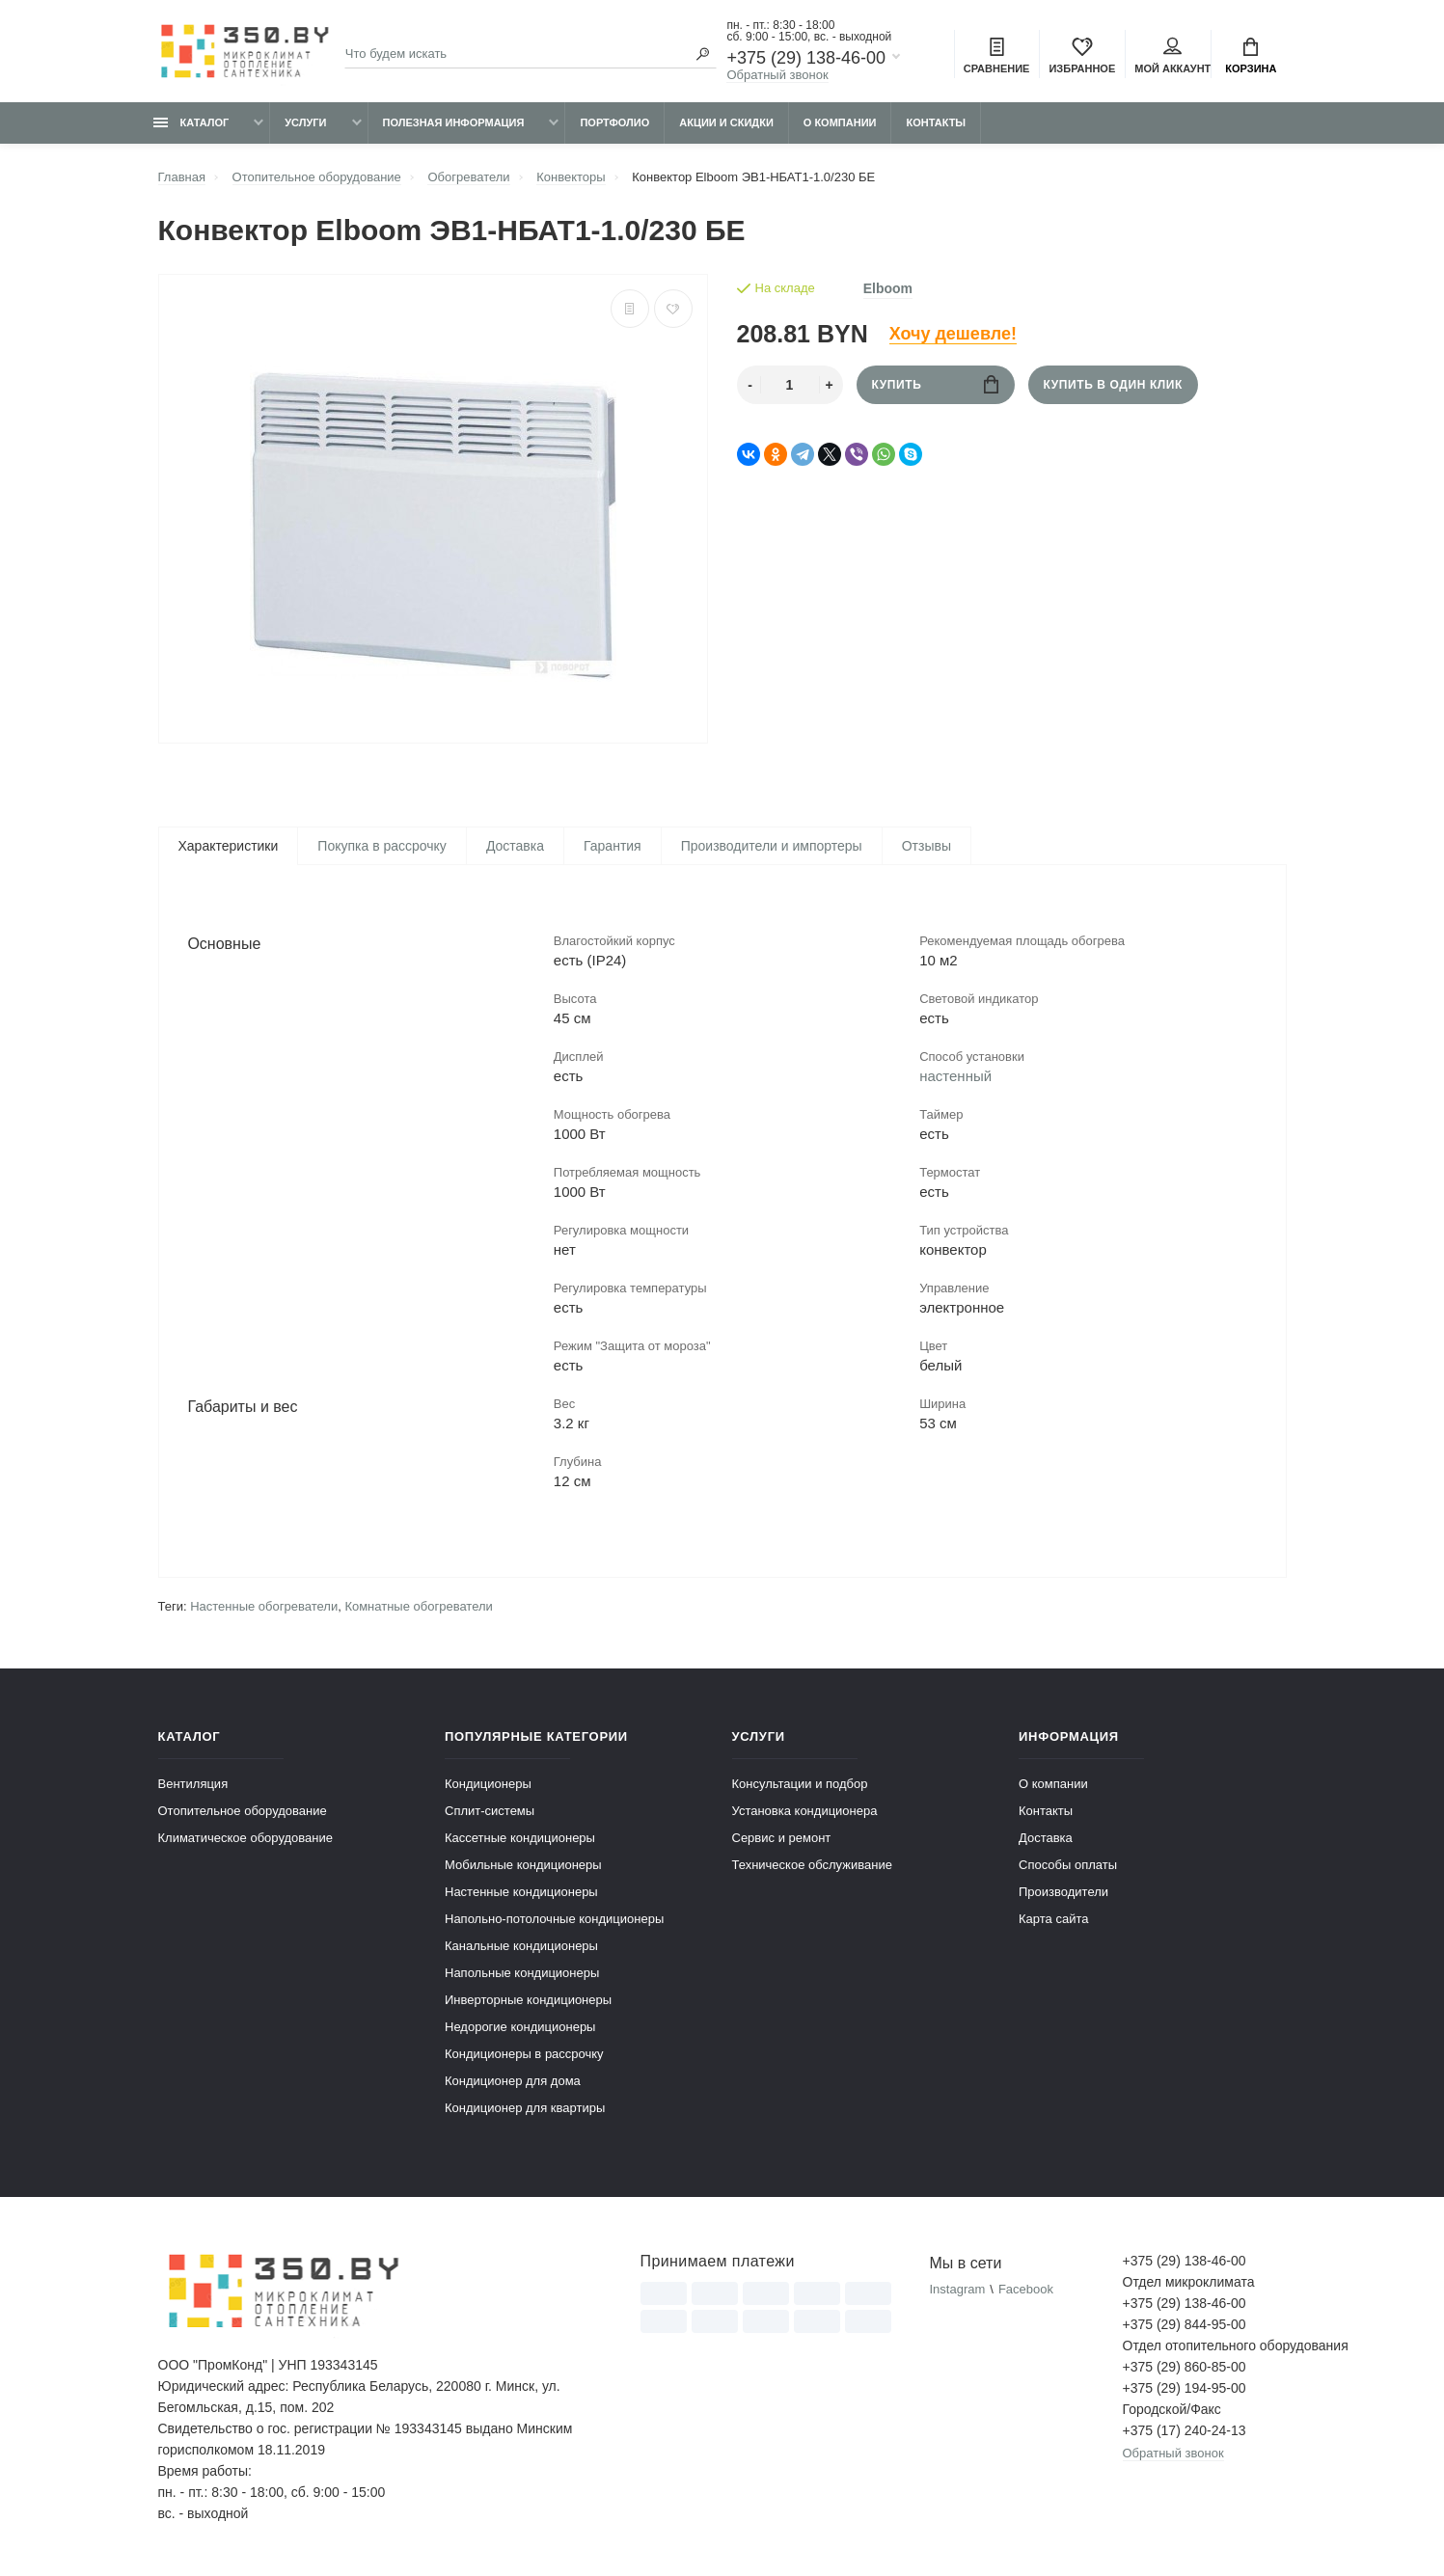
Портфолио (614, 122)
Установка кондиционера (805, 1812)
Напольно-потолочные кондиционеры (554, 1920)
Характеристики (228, 846)
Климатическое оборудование (245, 1839)
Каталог (191, 122)
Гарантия (612, 846)
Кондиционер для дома (513, 2082)
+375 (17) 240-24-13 (1184, 2432)
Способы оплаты (1068, 1866)
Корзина (1250, 56)
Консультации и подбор (800, 1785)
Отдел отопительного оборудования (1205, 2347)
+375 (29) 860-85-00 (1184, 2368)
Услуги (305, 122)
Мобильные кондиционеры (523, 1866)
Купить (935, 384)
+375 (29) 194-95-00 (1184, 2390)
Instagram (957, 2291)
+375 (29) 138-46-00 (805, 58)
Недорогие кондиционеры (520, 2028)
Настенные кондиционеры (521, 1893)
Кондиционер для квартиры (525, 2109)
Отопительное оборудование (242, 1812)
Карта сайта (1053, 1920)
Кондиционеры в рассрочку (524, 2055)
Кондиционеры (488, 1785)
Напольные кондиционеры (522, 1974)
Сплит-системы (489, 1812)
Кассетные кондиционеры (520, 1839)
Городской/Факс (1172, 2411)
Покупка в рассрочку (382, 846)
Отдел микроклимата (1189, 2283)
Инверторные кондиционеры (528, 2001)
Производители (1063, 1893)
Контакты (936, 122)
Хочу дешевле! (953, 333)
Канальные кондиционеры (521, 1947)
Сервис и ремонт (781, 1839)
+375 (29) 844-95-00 (1184, 2326)
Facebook (1025, 2291)
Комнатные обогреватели (418, 1608)
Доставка (515, 846)
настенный (955, 1077)
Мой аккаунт (1172, 56)
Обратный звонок (777, 75)
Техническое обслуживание (812, 1866)
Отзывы (926, 846)
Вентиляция (193, 1785)
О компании (840, 122)
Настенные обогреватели (264, 1608)
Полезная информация (454, 122)
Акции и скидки (726, 122)
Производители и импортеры (771, 846)
